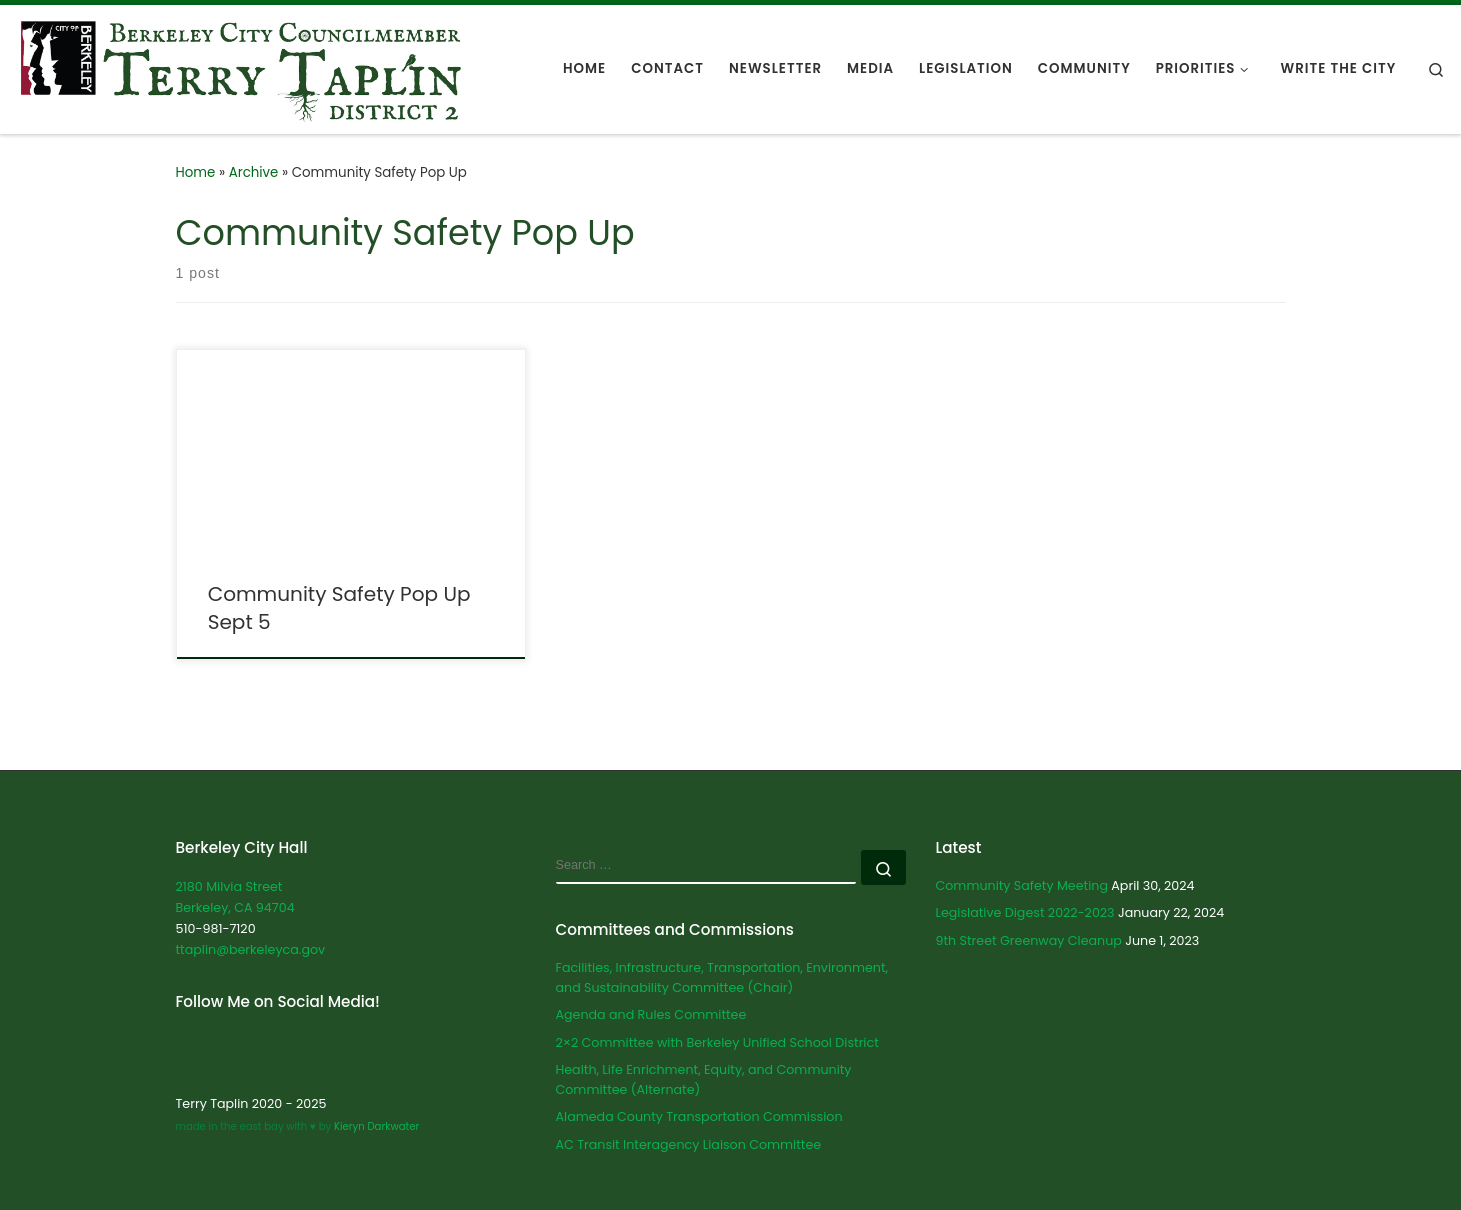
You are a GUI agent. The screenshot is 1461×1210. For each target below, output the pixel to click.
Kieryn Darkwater (375, 1126)
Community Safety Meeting (1022, 885)
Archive (254, 172)
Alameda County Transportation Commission (699, 1116)
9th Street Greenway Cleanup (1029, 940)
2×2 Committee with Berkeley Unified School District (717, 1042)
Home (196, 172)
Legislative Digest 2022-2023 (1025, 912)
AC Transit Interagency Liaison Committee (689, 1144)
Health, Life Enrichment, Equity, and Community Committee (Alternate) (704, 1079)
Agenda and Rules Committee (651, 1014)
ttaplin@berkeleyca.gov (251, 949)
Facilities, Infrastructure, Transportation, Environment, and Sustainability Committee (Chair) (722, 977)
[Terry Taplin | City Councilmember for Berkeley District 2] (241, 67)
